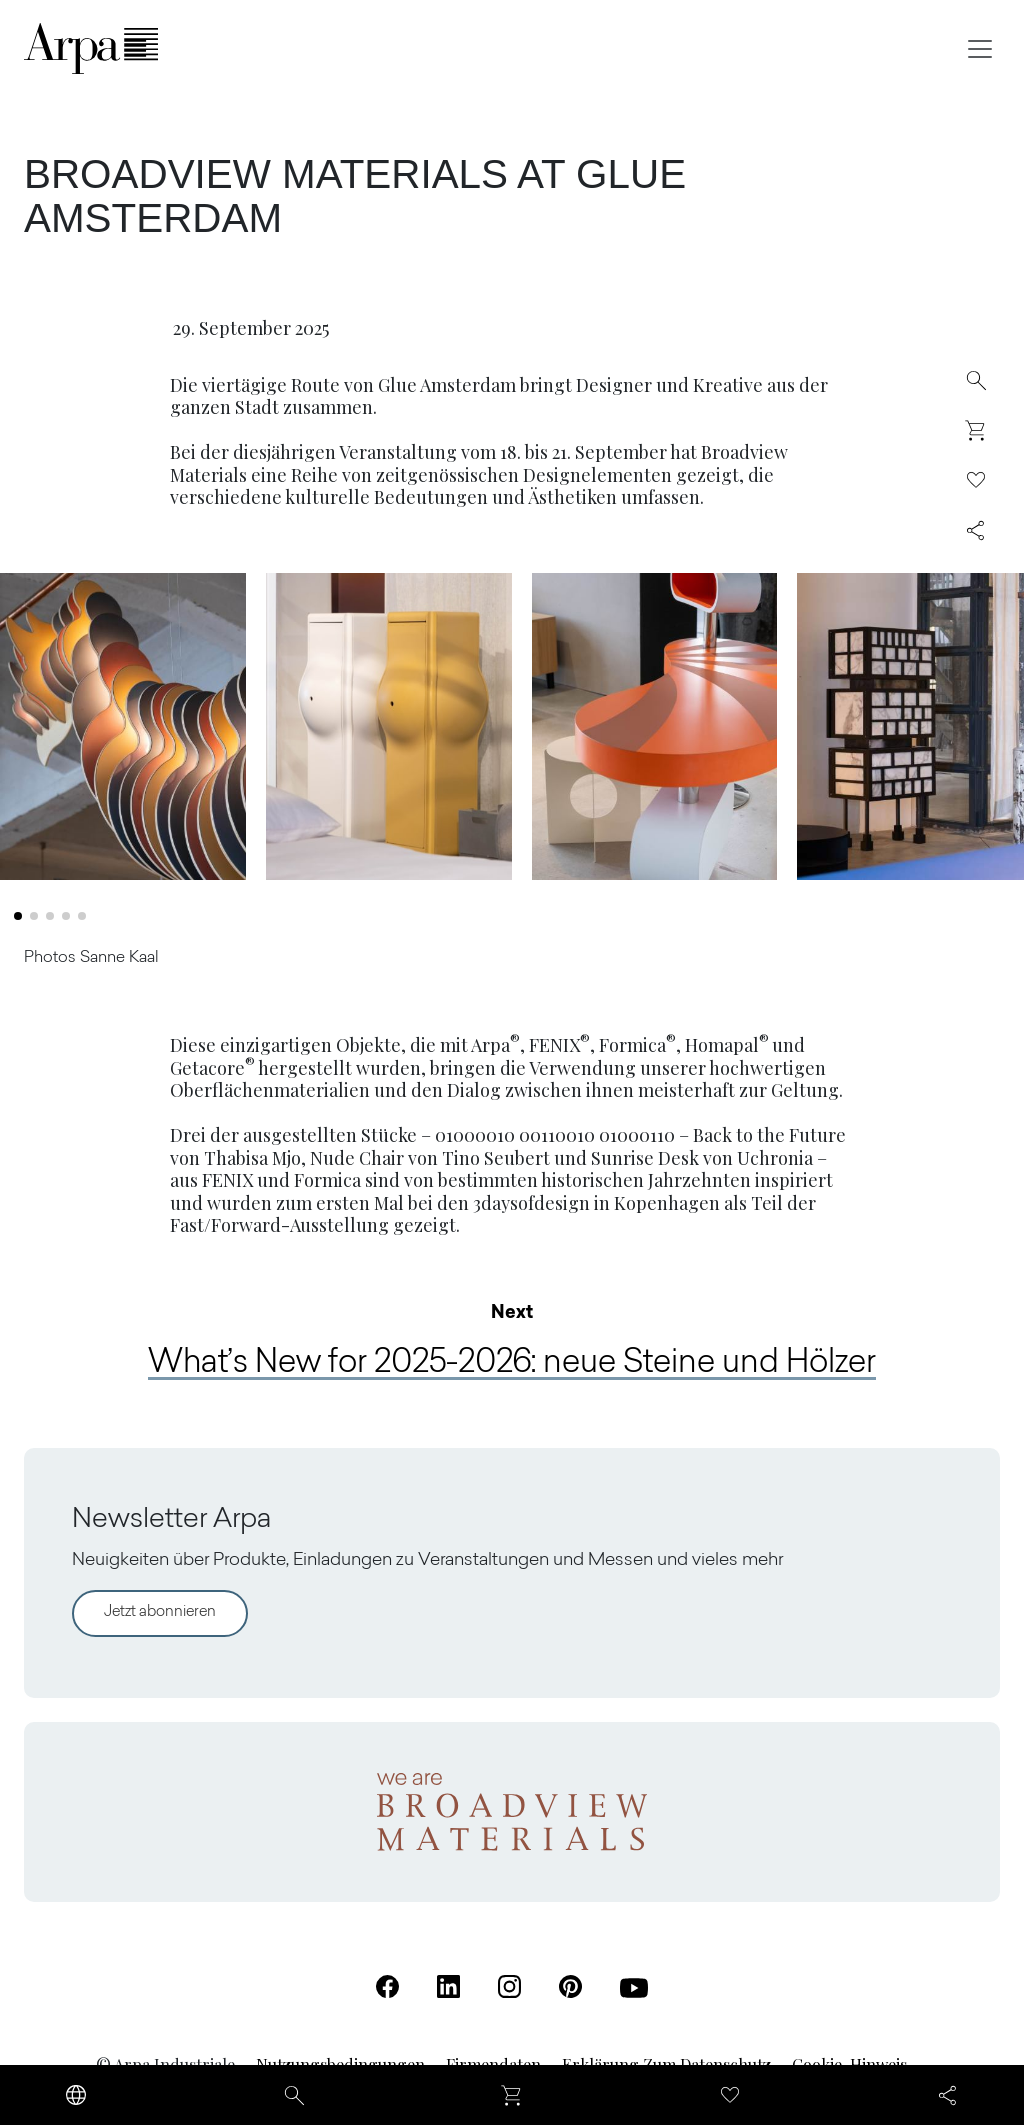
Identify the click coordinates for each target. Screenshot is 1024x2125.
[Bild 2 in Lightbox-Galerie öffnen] (389, 735)
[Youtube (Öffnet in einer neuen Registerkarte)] (634, 1988)
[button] (18, 926)
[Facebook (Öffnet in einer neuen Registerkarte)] (387, 1986)
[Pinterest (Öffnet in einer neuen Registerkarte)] (570, 1986)
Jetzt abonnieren (160, 1612)
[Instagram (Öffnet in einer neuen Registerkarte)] (509, 1986)
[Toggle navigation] (980, 49)
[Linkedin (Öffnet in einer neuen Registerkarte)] (448, 1986)
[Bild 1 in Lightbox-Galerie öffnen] (123, 735)
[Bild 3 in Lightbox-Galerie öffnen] (655, 735)
